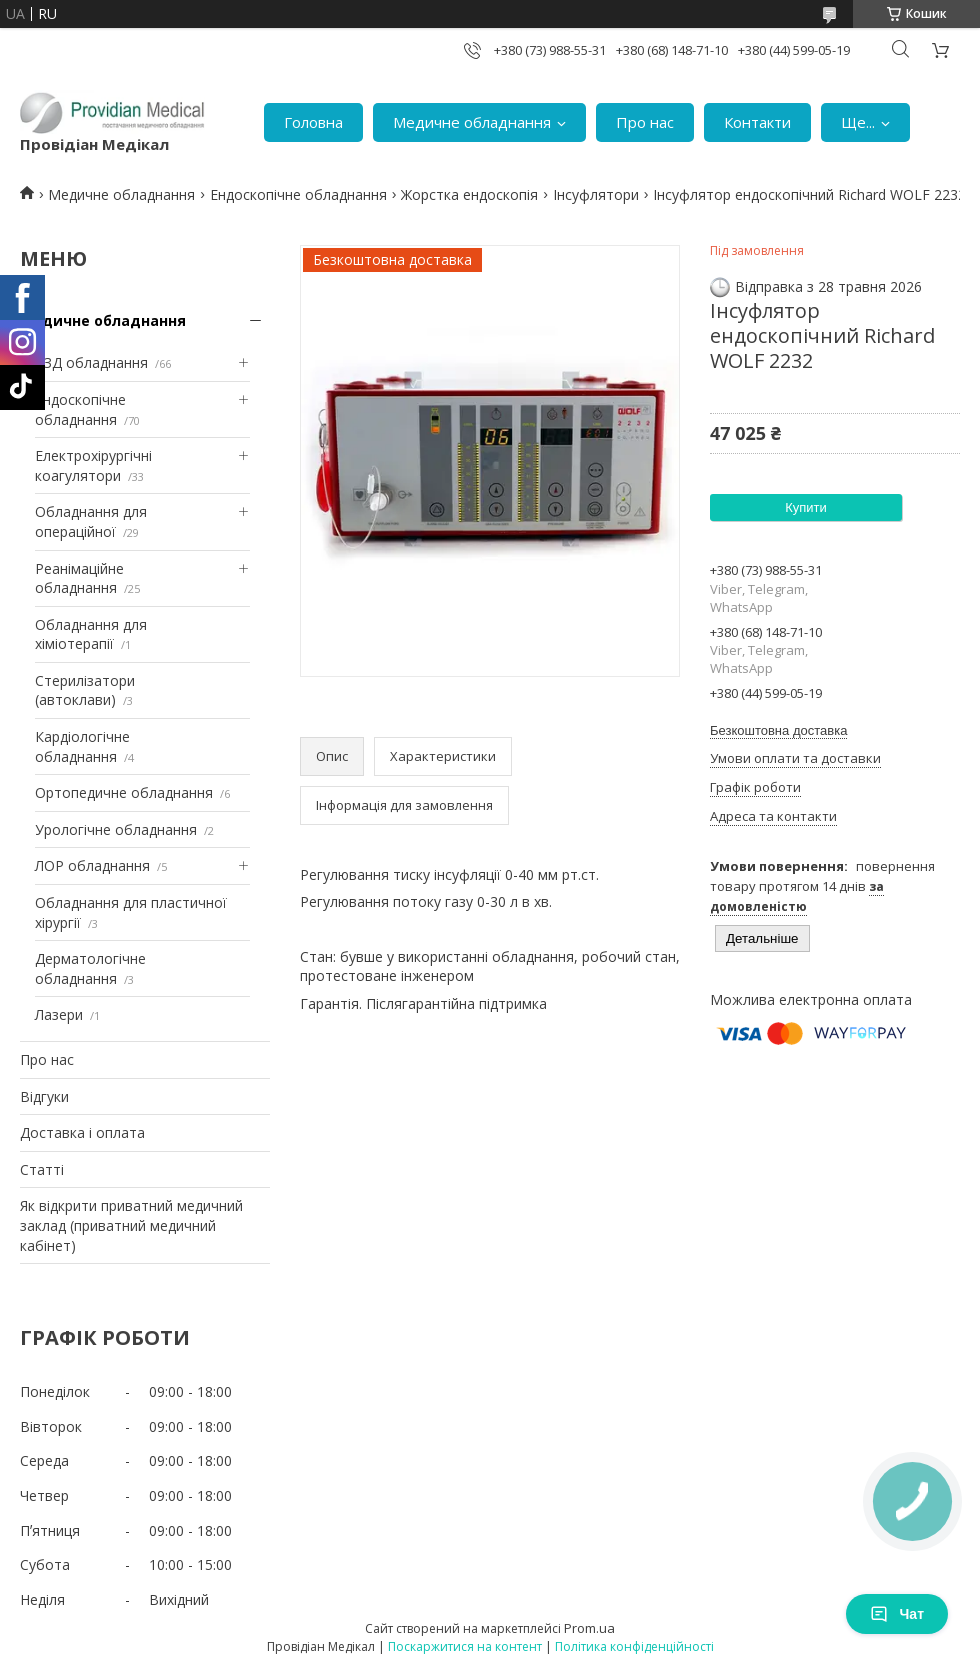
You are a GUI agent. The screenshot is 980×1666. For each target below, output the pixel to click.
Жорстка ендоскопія (469, 194)
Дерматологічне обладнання (90, 968)
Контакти (757, 122)
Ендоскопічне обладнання (298, 194)
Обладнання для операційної (91, 521)
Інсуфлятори (596, 194)
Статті (42, 1169)
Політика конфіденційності (634, 1646)
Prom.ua (589, 1628)
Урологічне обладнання (116, 829)
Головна (313, 122)
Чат (897, 1614)
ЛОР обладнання (92, 865)
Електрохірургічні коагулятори (93, 465)
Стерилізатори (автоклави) (85, 690)
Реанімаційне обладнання (79, 578)
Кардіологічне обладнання (82, 746)
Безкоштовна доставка (778, 730)
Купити (806, 507)
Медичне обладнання (472, 122)
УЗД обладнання (91, 362)
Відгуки (44, 1096)
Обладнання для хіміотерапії (91, 634)
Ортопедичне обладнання (124, 792)
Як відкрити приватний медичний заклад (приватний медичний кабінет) (131, 1225)
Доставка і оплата (82, 1132)
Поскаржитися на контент (465, 1646)
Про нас (645, 122)
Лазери (59, 1014)
